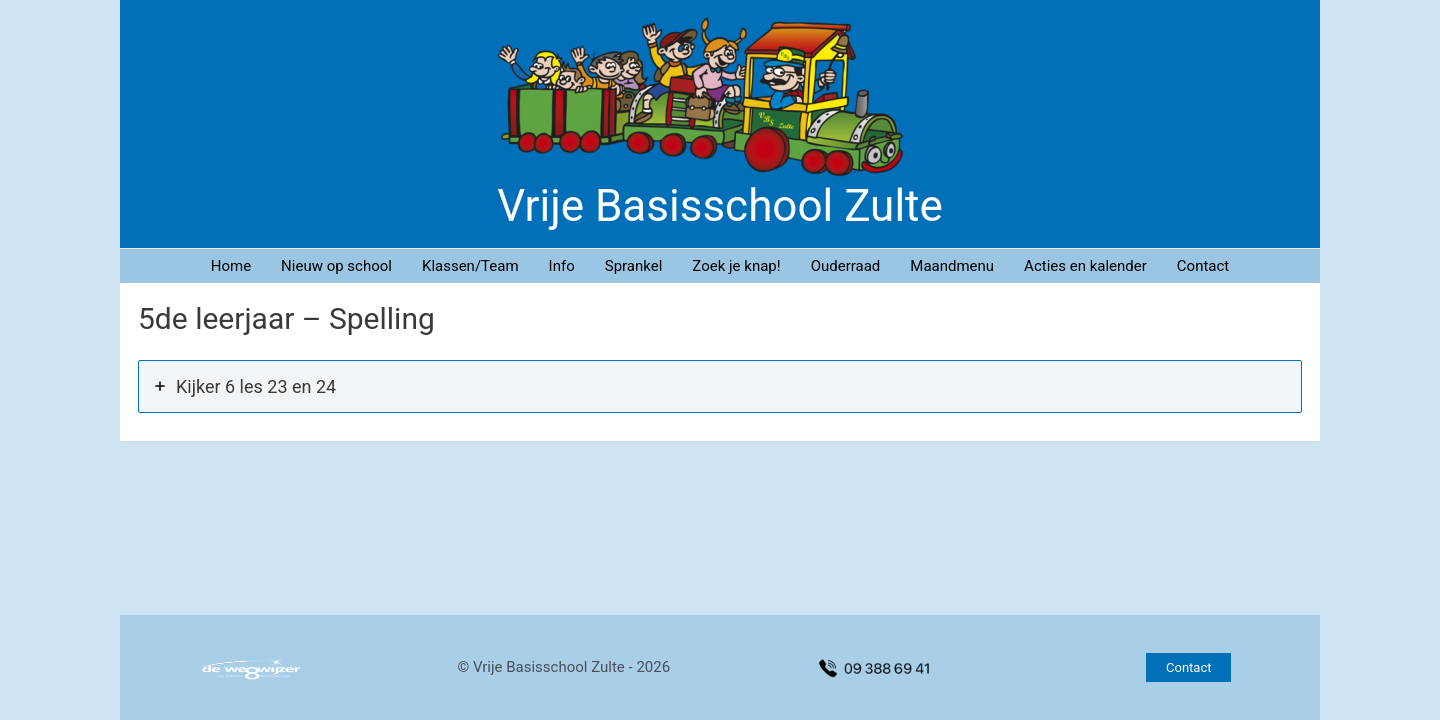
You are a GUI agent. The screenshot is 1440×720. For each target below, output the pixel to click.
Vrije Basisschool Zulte (720, 206)
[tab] (720, 387)
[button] (1188, 667)
